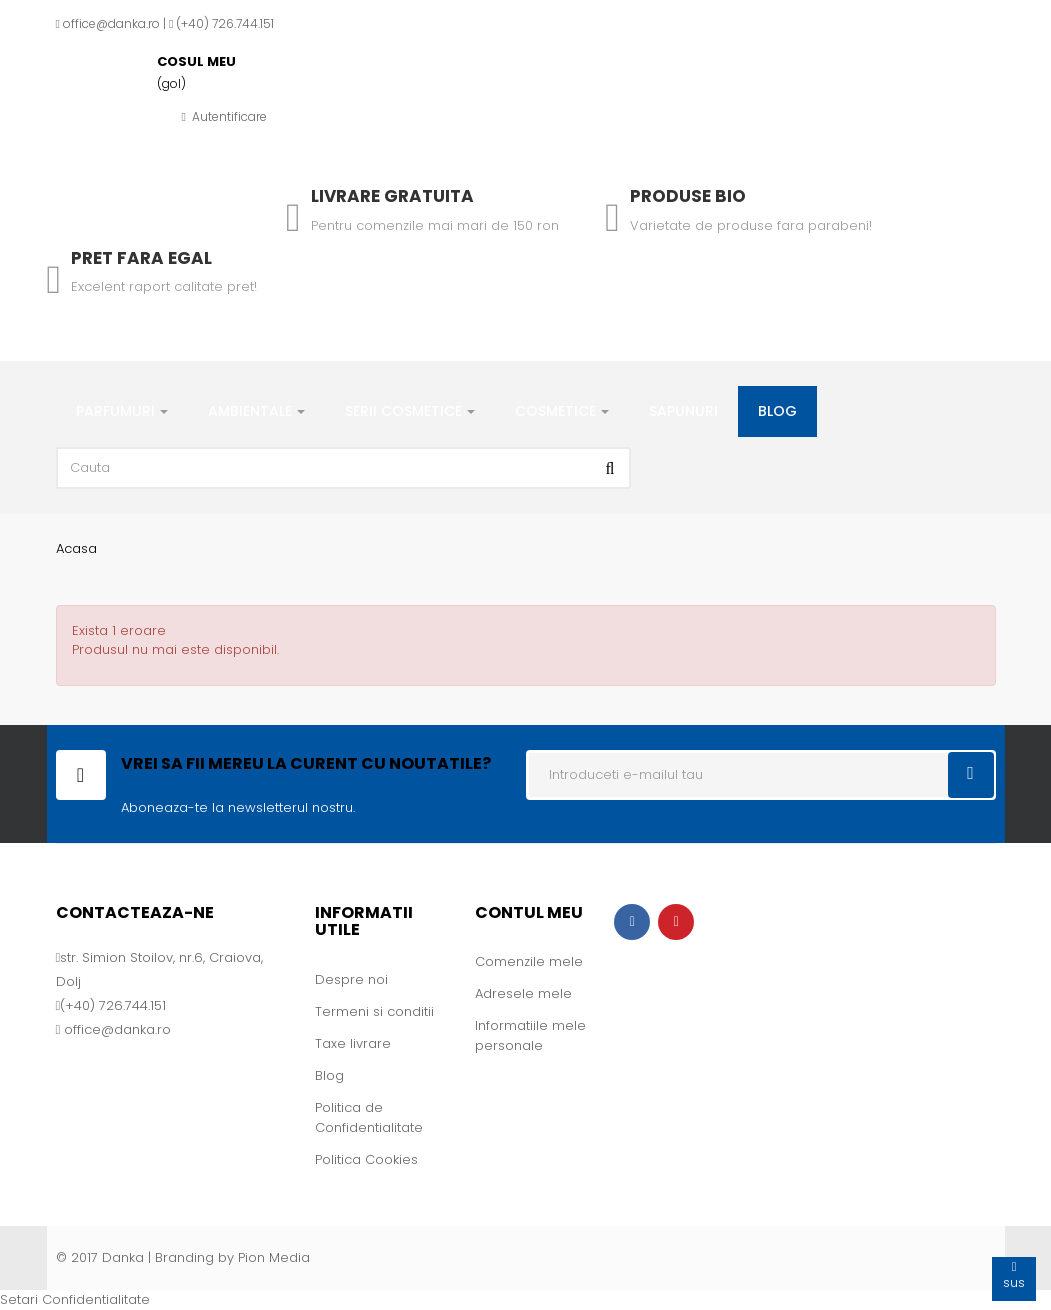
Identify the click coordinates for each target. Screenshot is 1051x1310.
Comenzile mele (529, 961)
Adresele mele (523, 993)
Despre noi (351, 979)
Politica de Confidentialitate (369, 1117)
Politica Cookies (366, 1159)
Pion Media (274, 1257)
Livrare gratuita (392, 196)
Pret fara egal (141, 258)
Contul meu (529, 912)
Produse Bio (688, 196)
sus (1014, 1274)
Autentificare (224, 116)
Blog (329, 1075)
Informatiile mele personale (530, 1035)
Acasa (76, 548)
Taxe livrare (353, 1043)
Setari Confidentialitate (75, 1299)
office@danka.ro (111, 23)
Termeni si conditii (374, 1011)
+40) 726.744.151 (227, 23)
